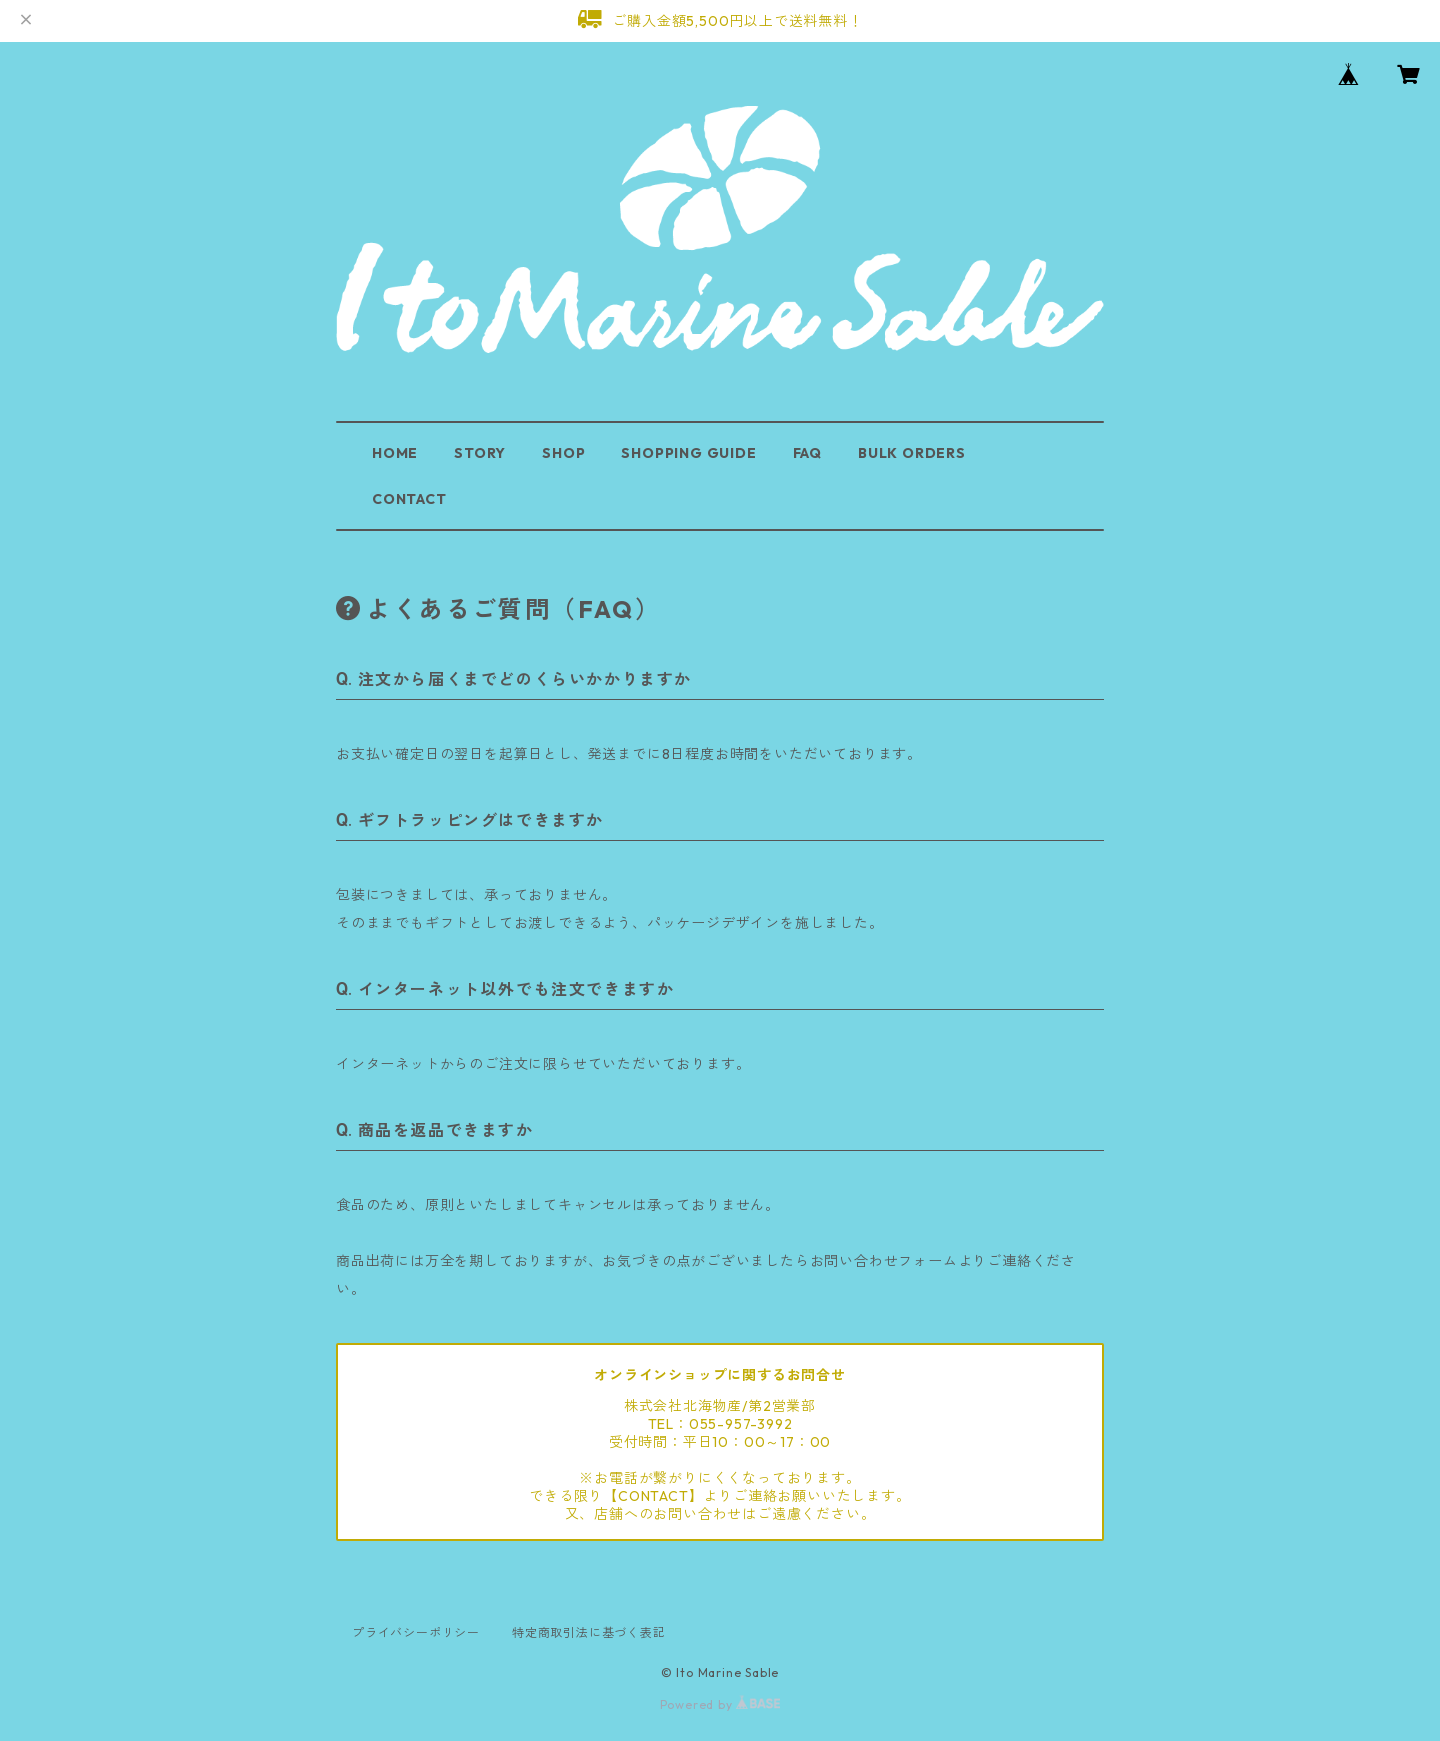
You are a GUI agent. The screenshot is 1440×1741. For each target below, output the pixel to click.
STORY (480, 453)
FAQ (807, 453)
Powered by (720, 1704)
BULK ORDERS (912, 453)
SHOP (563, 453)
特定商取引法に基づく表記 (589, 1632)
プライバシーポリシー (416, 1632)
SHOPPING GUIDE (688, 453)
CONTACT (409, 499)
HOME (395, 453)
